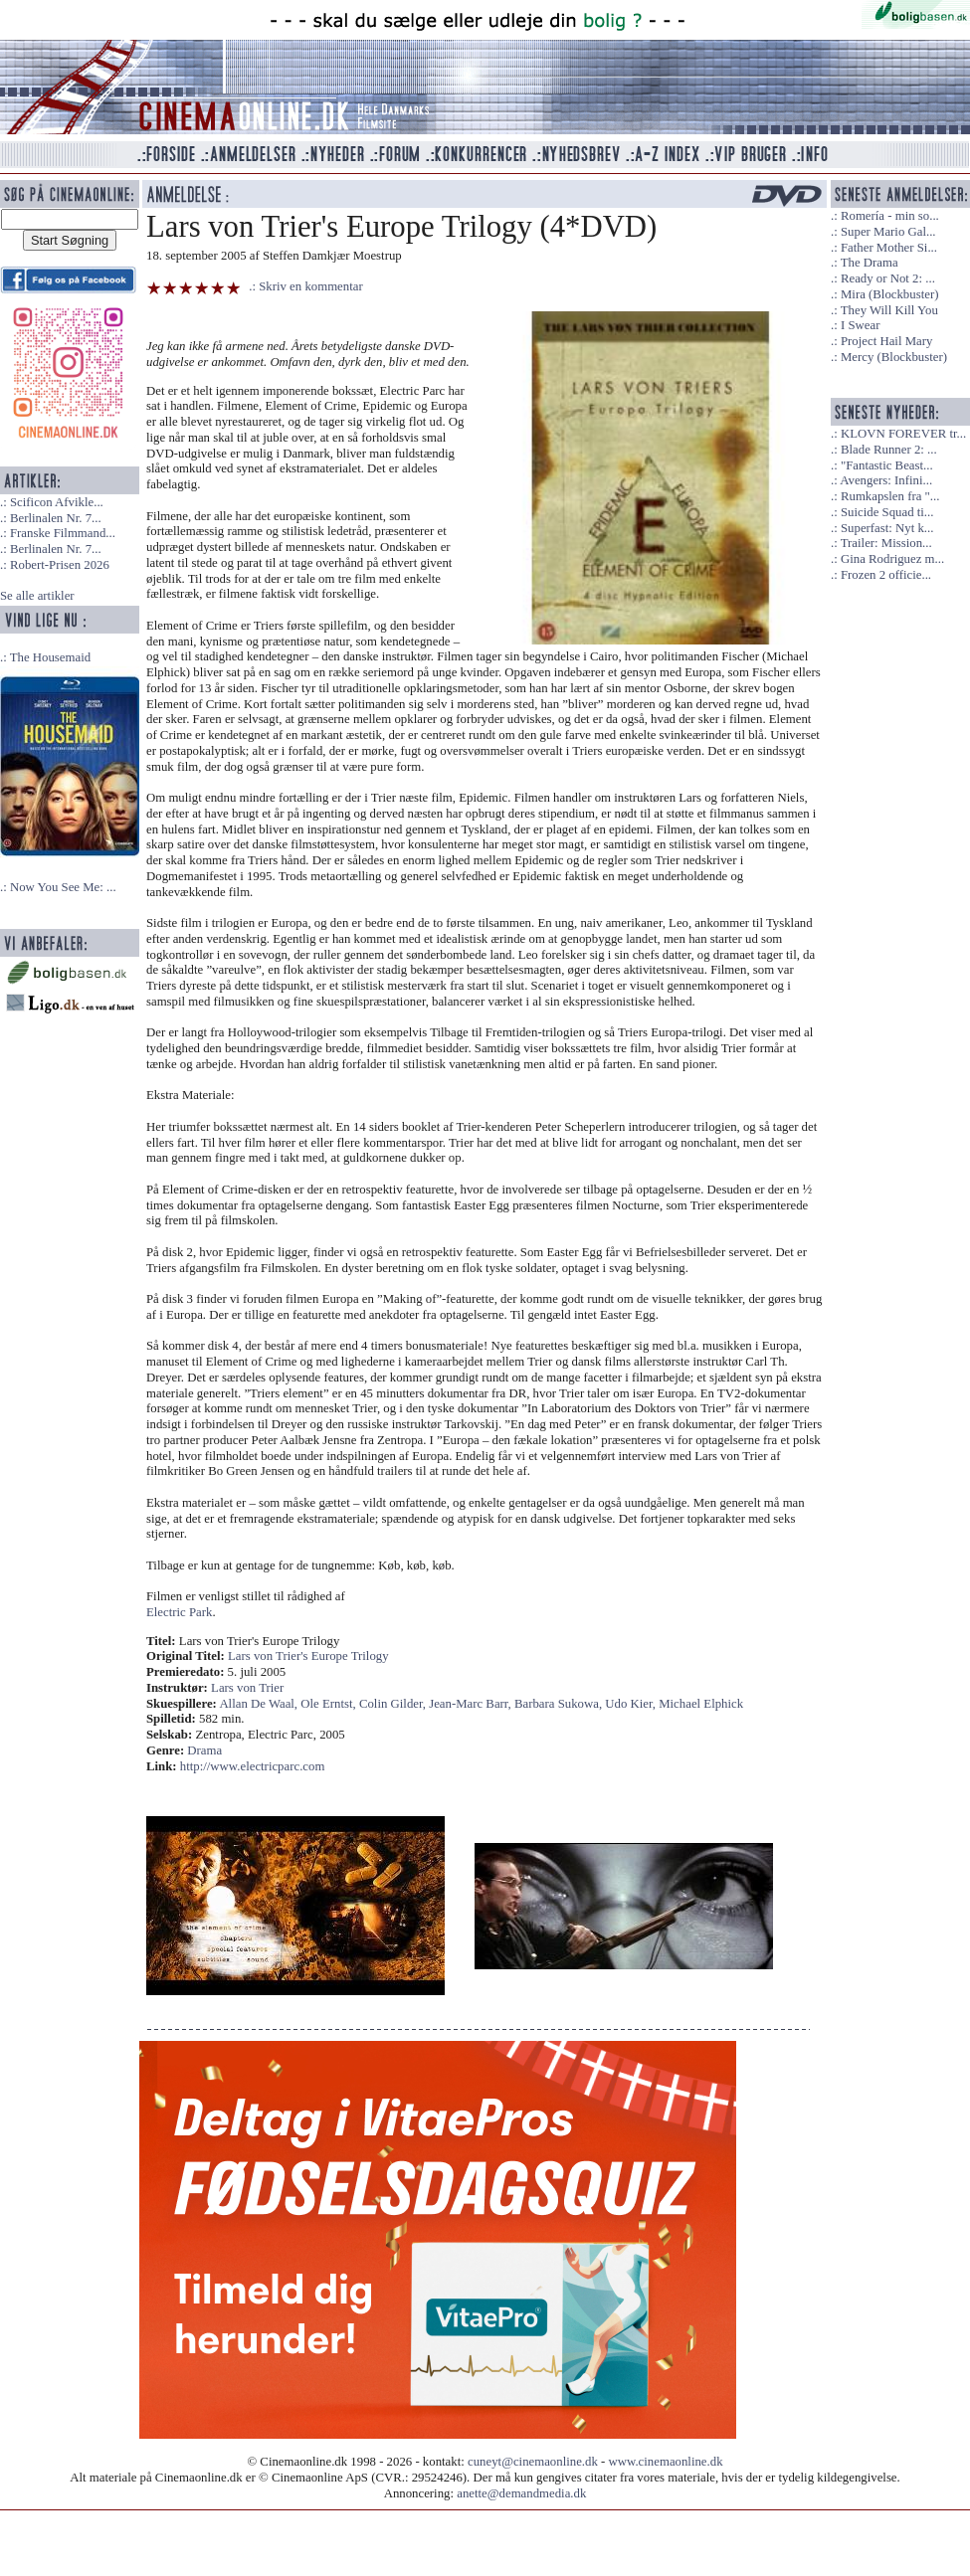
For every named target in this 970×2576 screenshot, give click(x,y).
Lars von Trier (247, 1688)
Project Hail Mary (886, 341)
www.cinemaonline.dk (666, 2462)
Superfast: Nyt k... (887, 528)
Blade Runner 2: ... (889, 450)
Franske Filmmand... (62, 533)
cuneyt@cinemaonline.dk (533, 2462)
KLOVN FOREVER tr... (903, 434)
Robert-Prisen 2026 (59, 565)
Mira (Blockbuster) (889, 294)
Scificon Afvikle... (56, 502)
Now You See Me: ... (63, 887)
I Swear (860, 325)
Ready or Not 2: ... (888, 278)
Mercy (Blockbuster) (894, 357)
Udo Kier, (632, 1704)
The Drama (869, 263)
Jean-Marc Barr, (471, 1704)
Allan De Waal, (259, 1704)
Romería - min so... (890, 216)
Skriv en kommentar (311, 286)
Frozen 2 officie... (886, 575)
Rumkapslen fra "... (890, 496)
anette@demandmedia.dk (521, 2493)
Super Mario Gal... (888, 232)
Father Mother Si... (889, 248)
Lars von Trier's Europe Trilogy (308, 1656)
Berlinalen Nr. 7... (55, 518)
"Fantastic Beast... (887, 465)
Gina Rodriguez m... (892, 559)
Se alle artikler (37, 596)
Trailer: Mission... (886, 543)
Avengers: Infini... (886, 480)
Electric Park (179, 1612)
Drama (204, 1750)
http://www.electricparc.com (252, 1766)
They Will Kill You (889, 310)
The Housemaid (50, 657)
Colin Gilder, (394, 1704)
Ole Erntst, (329, 1704)
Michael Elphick (701, 1704)
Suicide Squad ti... (887, 512)
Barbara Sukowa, (559, 1704)
